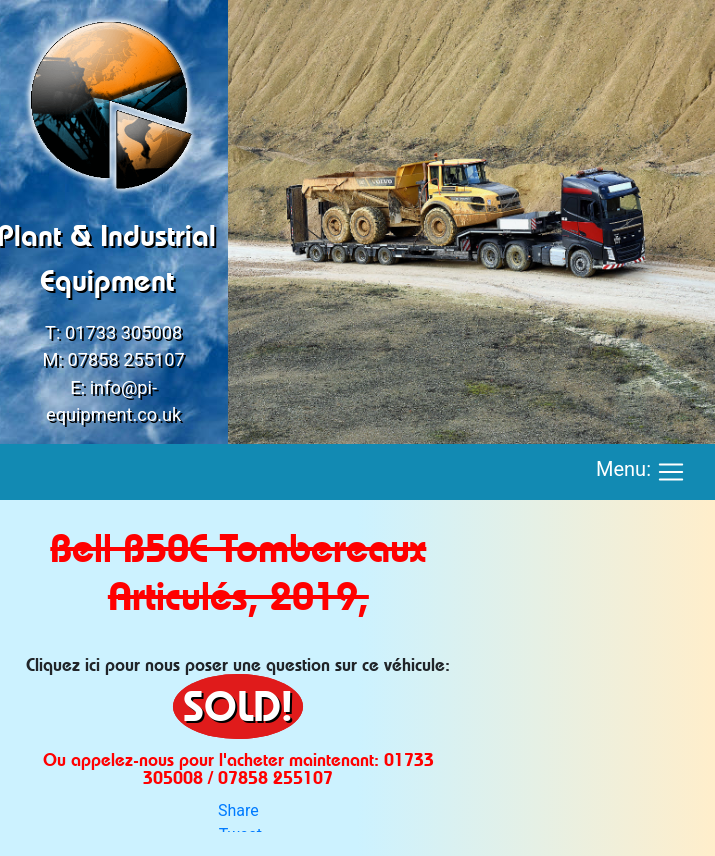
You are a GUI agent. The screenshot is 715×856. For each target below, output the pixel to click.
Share (238, 810)
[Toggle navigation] (671, 472)
